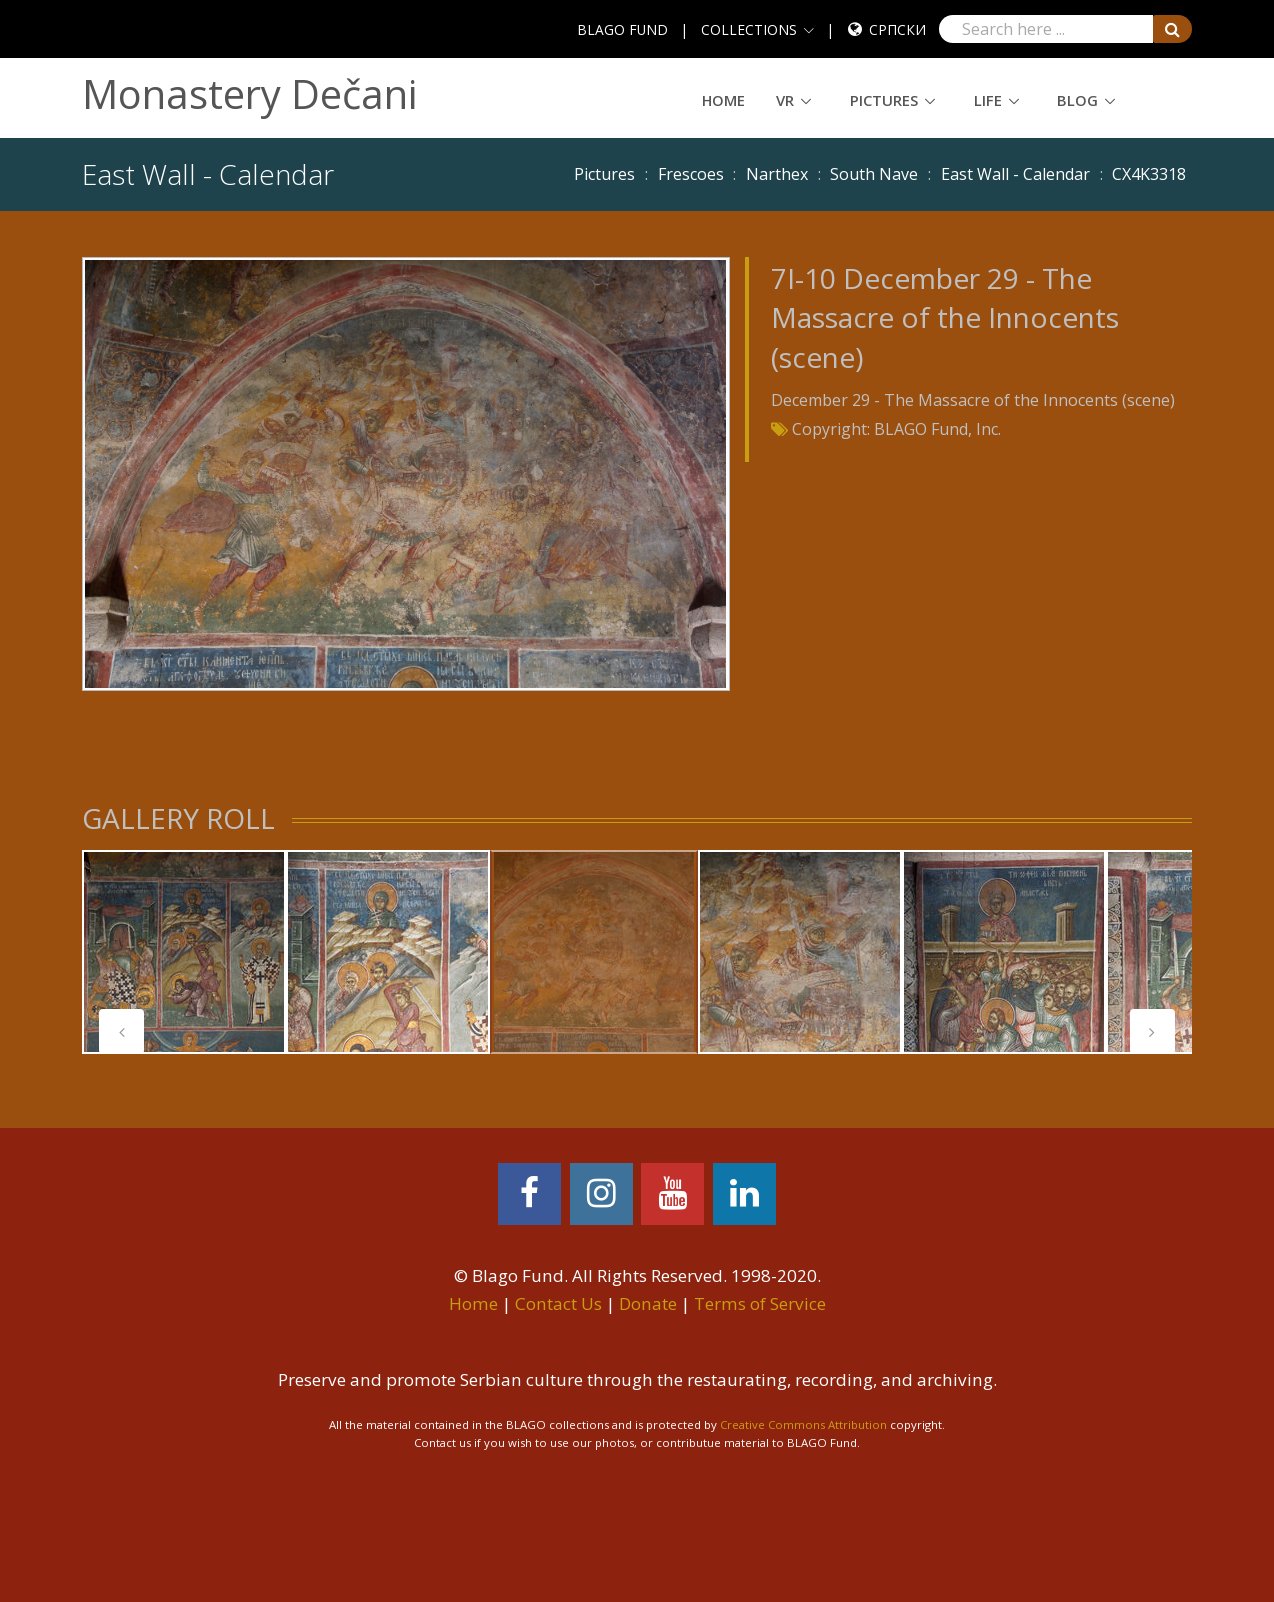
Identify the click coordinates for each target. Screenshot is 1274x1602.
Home (723, 100)
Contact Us (558, 1303)
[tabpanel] (594, 952)
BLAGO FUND (622, 29)
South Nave (874, 174)
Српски (897, 29)
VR (785, 100)
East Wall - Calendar (1015, 174)
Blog (1077, 100)
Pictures (884, 100)
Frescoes (691, 174)
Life (988, 100)
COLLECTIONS (749, 29)
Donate (648, 1303)
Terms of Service (760, 1303)
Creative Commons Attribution (803, 1424)
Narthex (777, 174)
